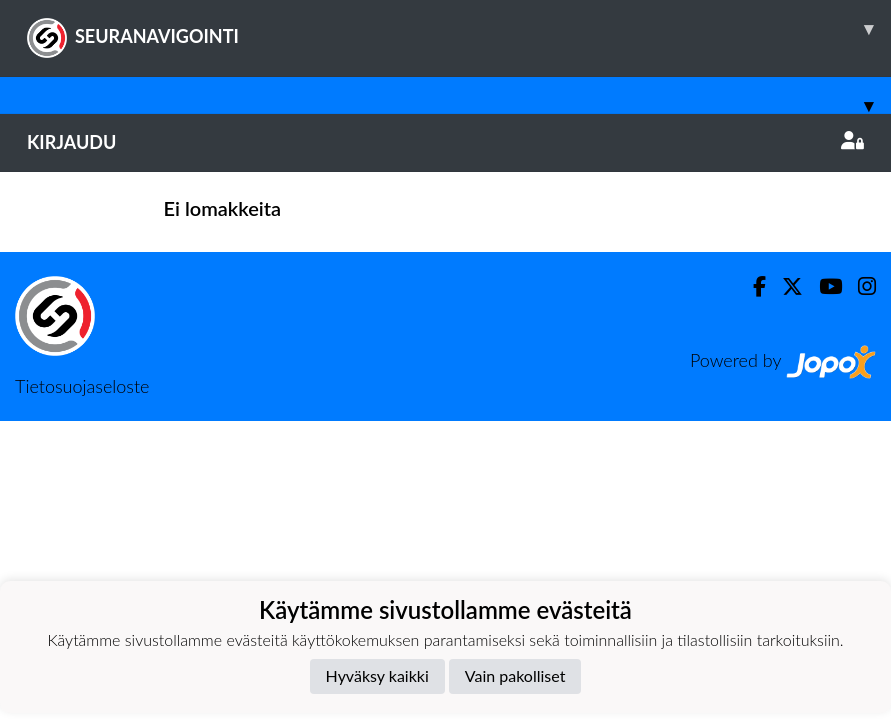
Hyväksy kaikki (377, 675)
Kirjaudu (445, 142)
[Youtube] (822, 286)
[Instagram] (859, 286)
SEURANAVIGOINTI (459, 29)
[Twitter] (784, 286)
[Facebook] (751, 286)
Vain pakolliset (515, 675)
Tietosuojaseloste (82, 386)
